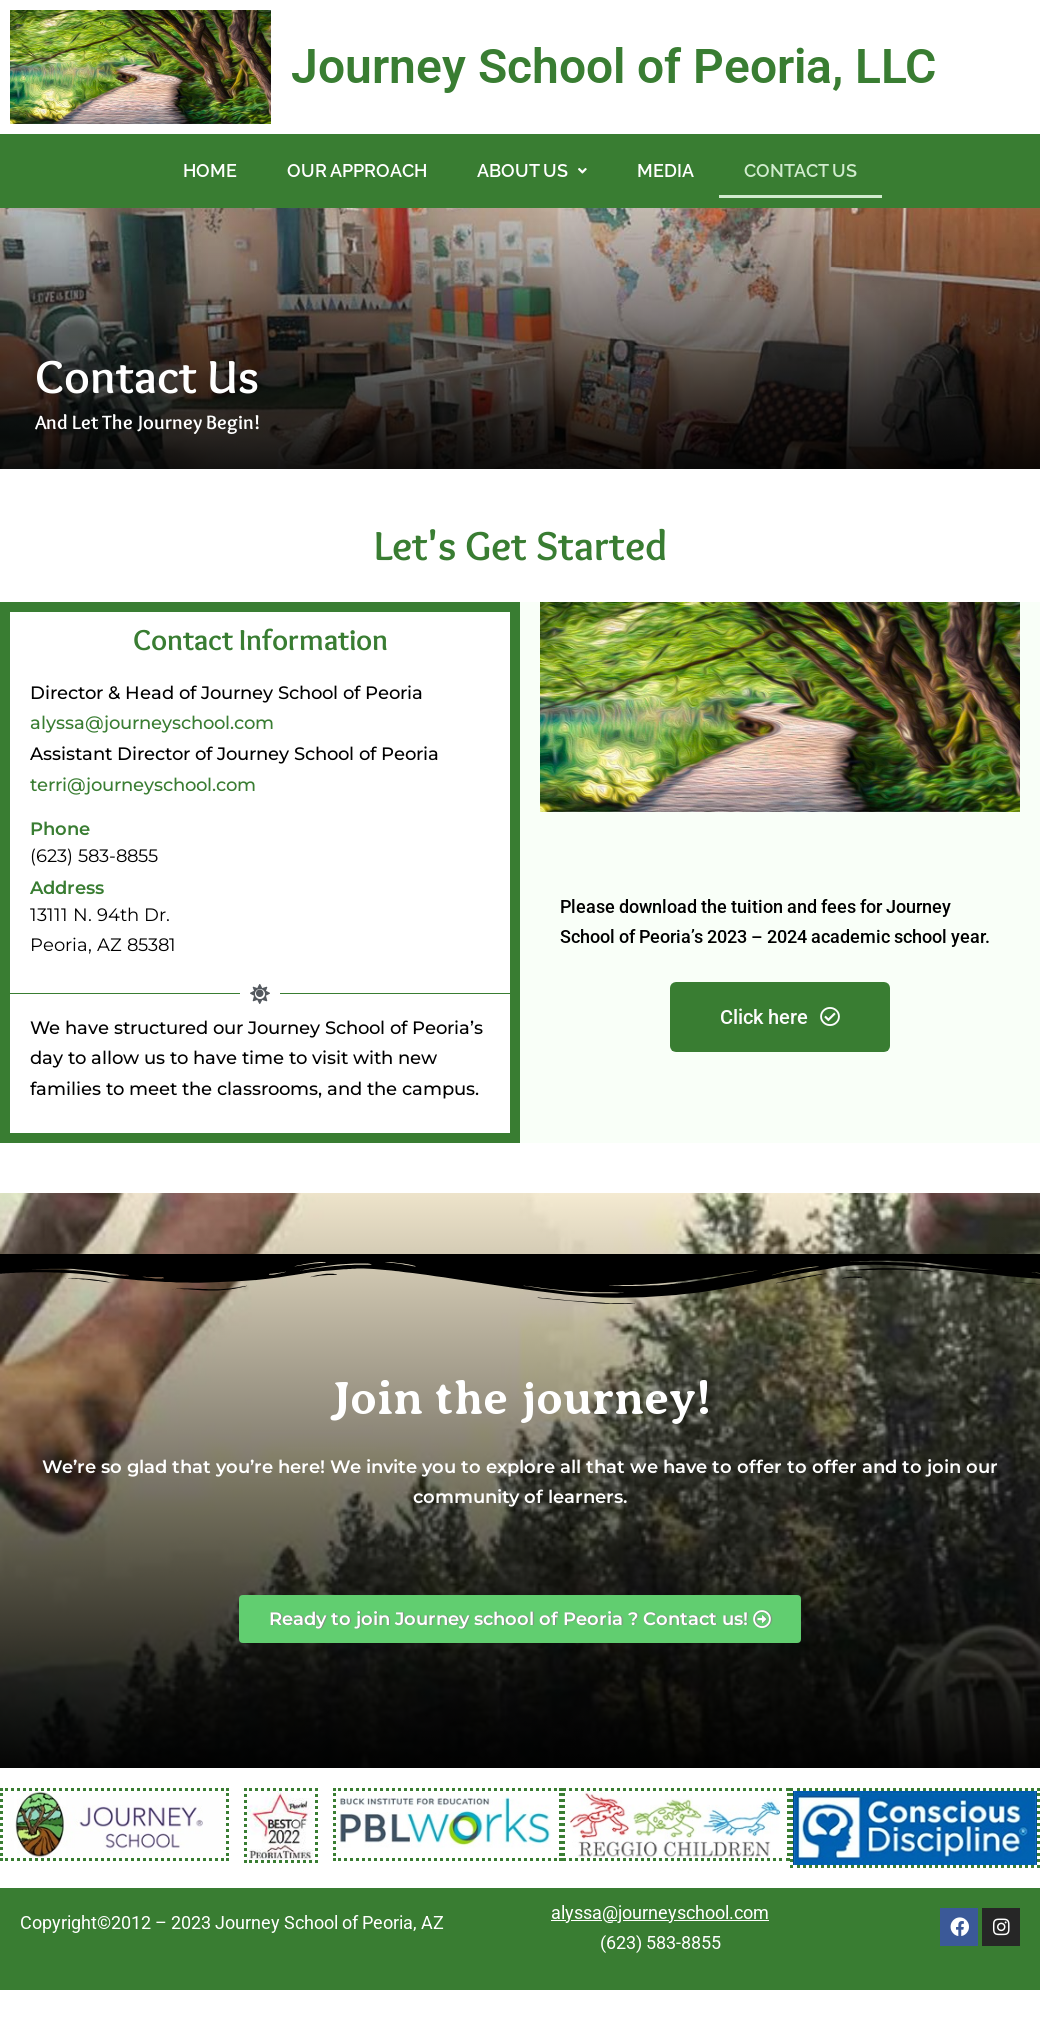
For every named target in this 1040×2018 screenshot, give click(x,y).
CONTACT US (800, 170)
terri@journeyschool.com (143, 785)
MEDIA (665, 170)
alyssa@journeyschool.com (152, 723)
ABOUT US (532, 170)
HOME (210, 170)
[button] (532, 171)
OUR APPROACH (357, 170)
